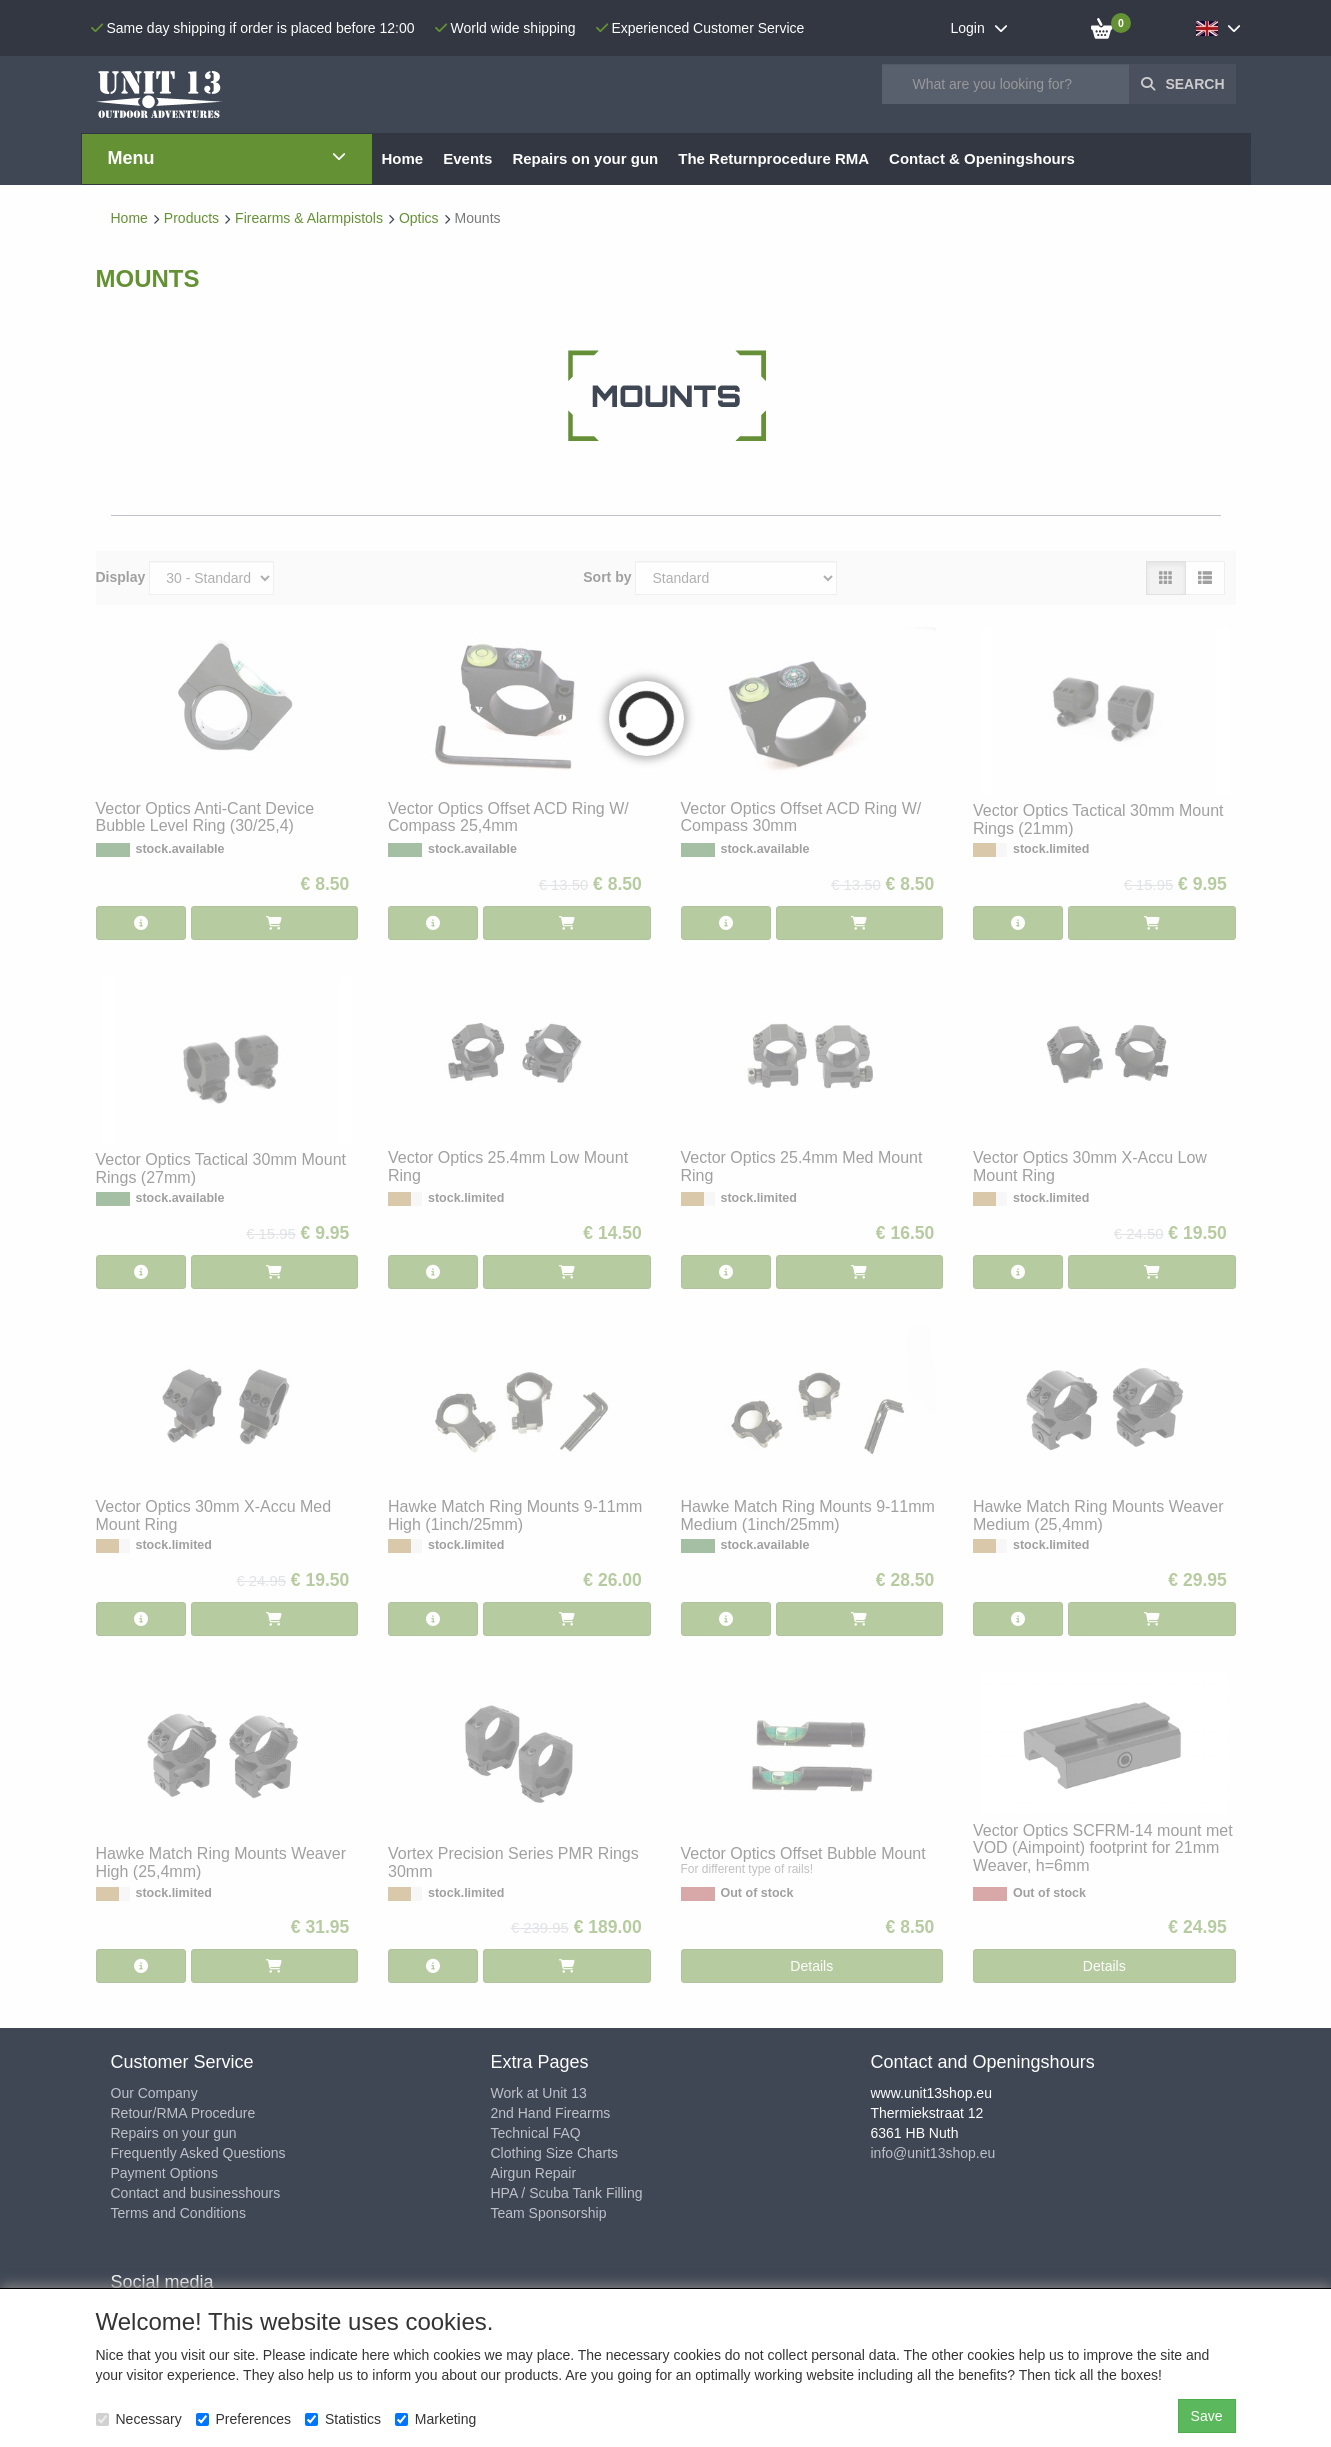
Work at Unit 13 (539, 2093)
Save (1207, 2416)
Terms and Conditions (178, 2213)
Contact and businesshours (196, 2193)
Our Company (154, 2093)
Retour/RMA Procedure (183, 2113)
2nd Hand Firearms (551, 2113)
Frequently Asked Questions (198, 2153)
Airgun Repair (534, 2173)
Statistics (343, 2419)
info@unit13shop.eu (933, 2153)
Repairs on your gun (174, 2133)
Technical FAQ (536, 2133)
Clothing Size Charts (555, 2153)
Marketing (435, 2419)
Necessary (139, 2419)
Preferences (243, 2419)
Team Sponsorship (549, 2213)
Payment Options (164, 2173)
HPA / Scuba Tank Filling (567, 2193)
